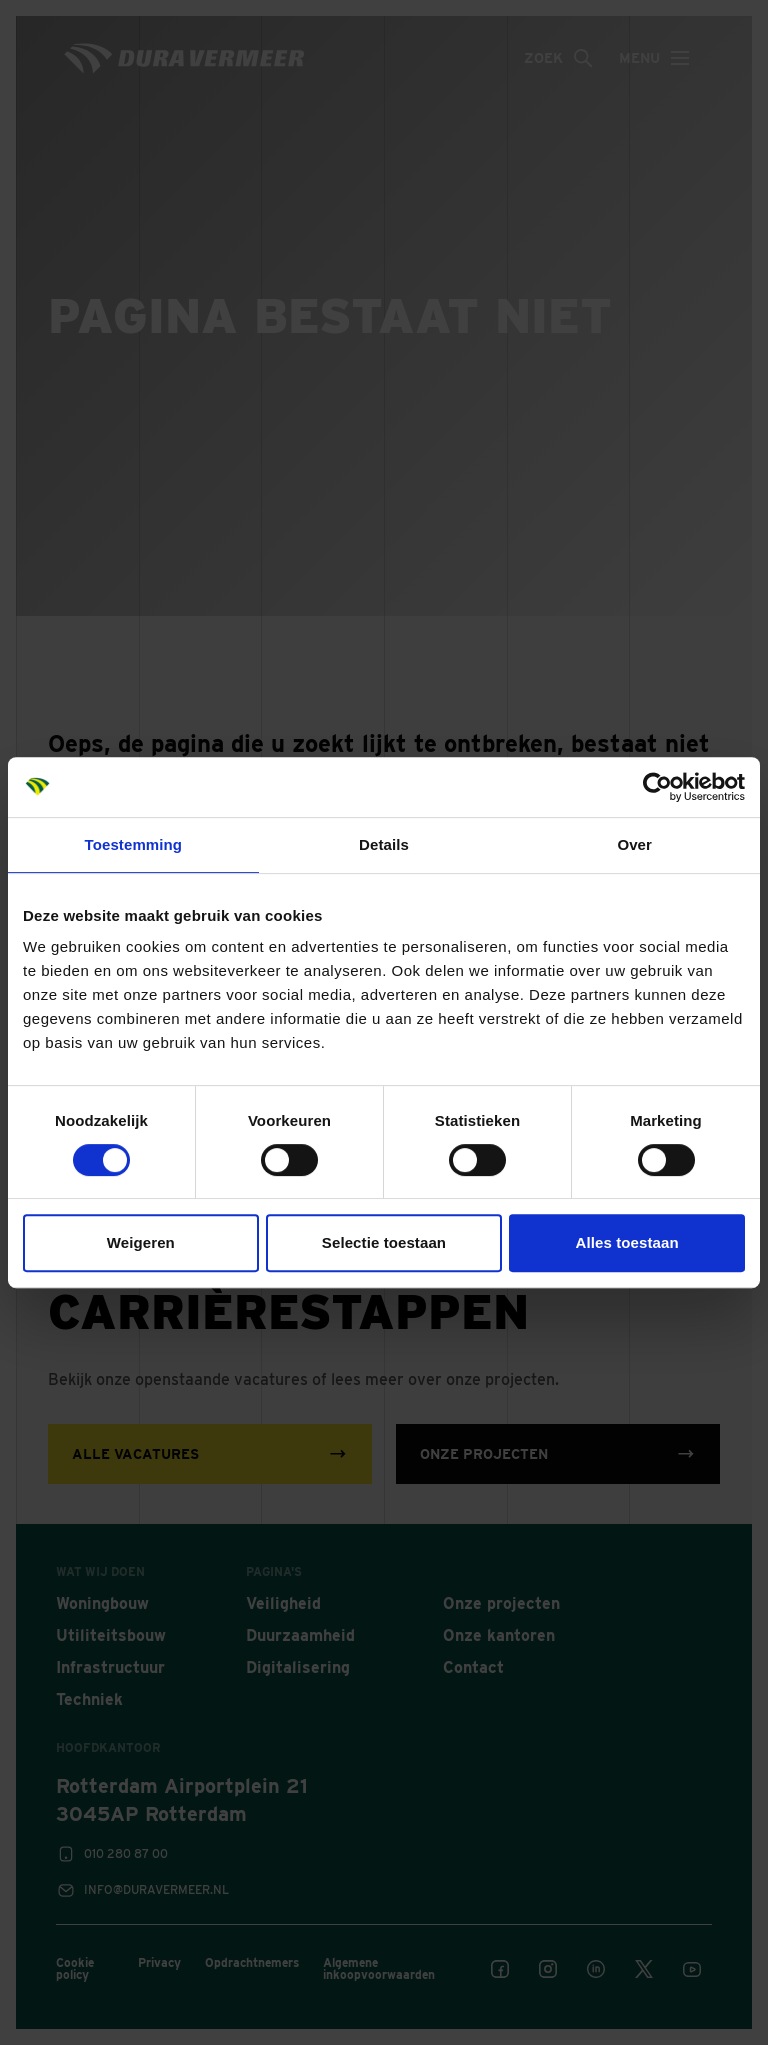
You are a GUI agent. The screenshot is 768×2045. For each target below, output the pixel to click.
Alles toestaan (627, 1242)
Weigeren (141, 1242)
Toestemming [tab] (134, 844)
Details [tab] (384, 844)
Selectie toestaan (384, 1242)
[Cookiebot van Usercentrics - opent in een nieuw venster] (657, 787)
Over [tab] (634, 844)
